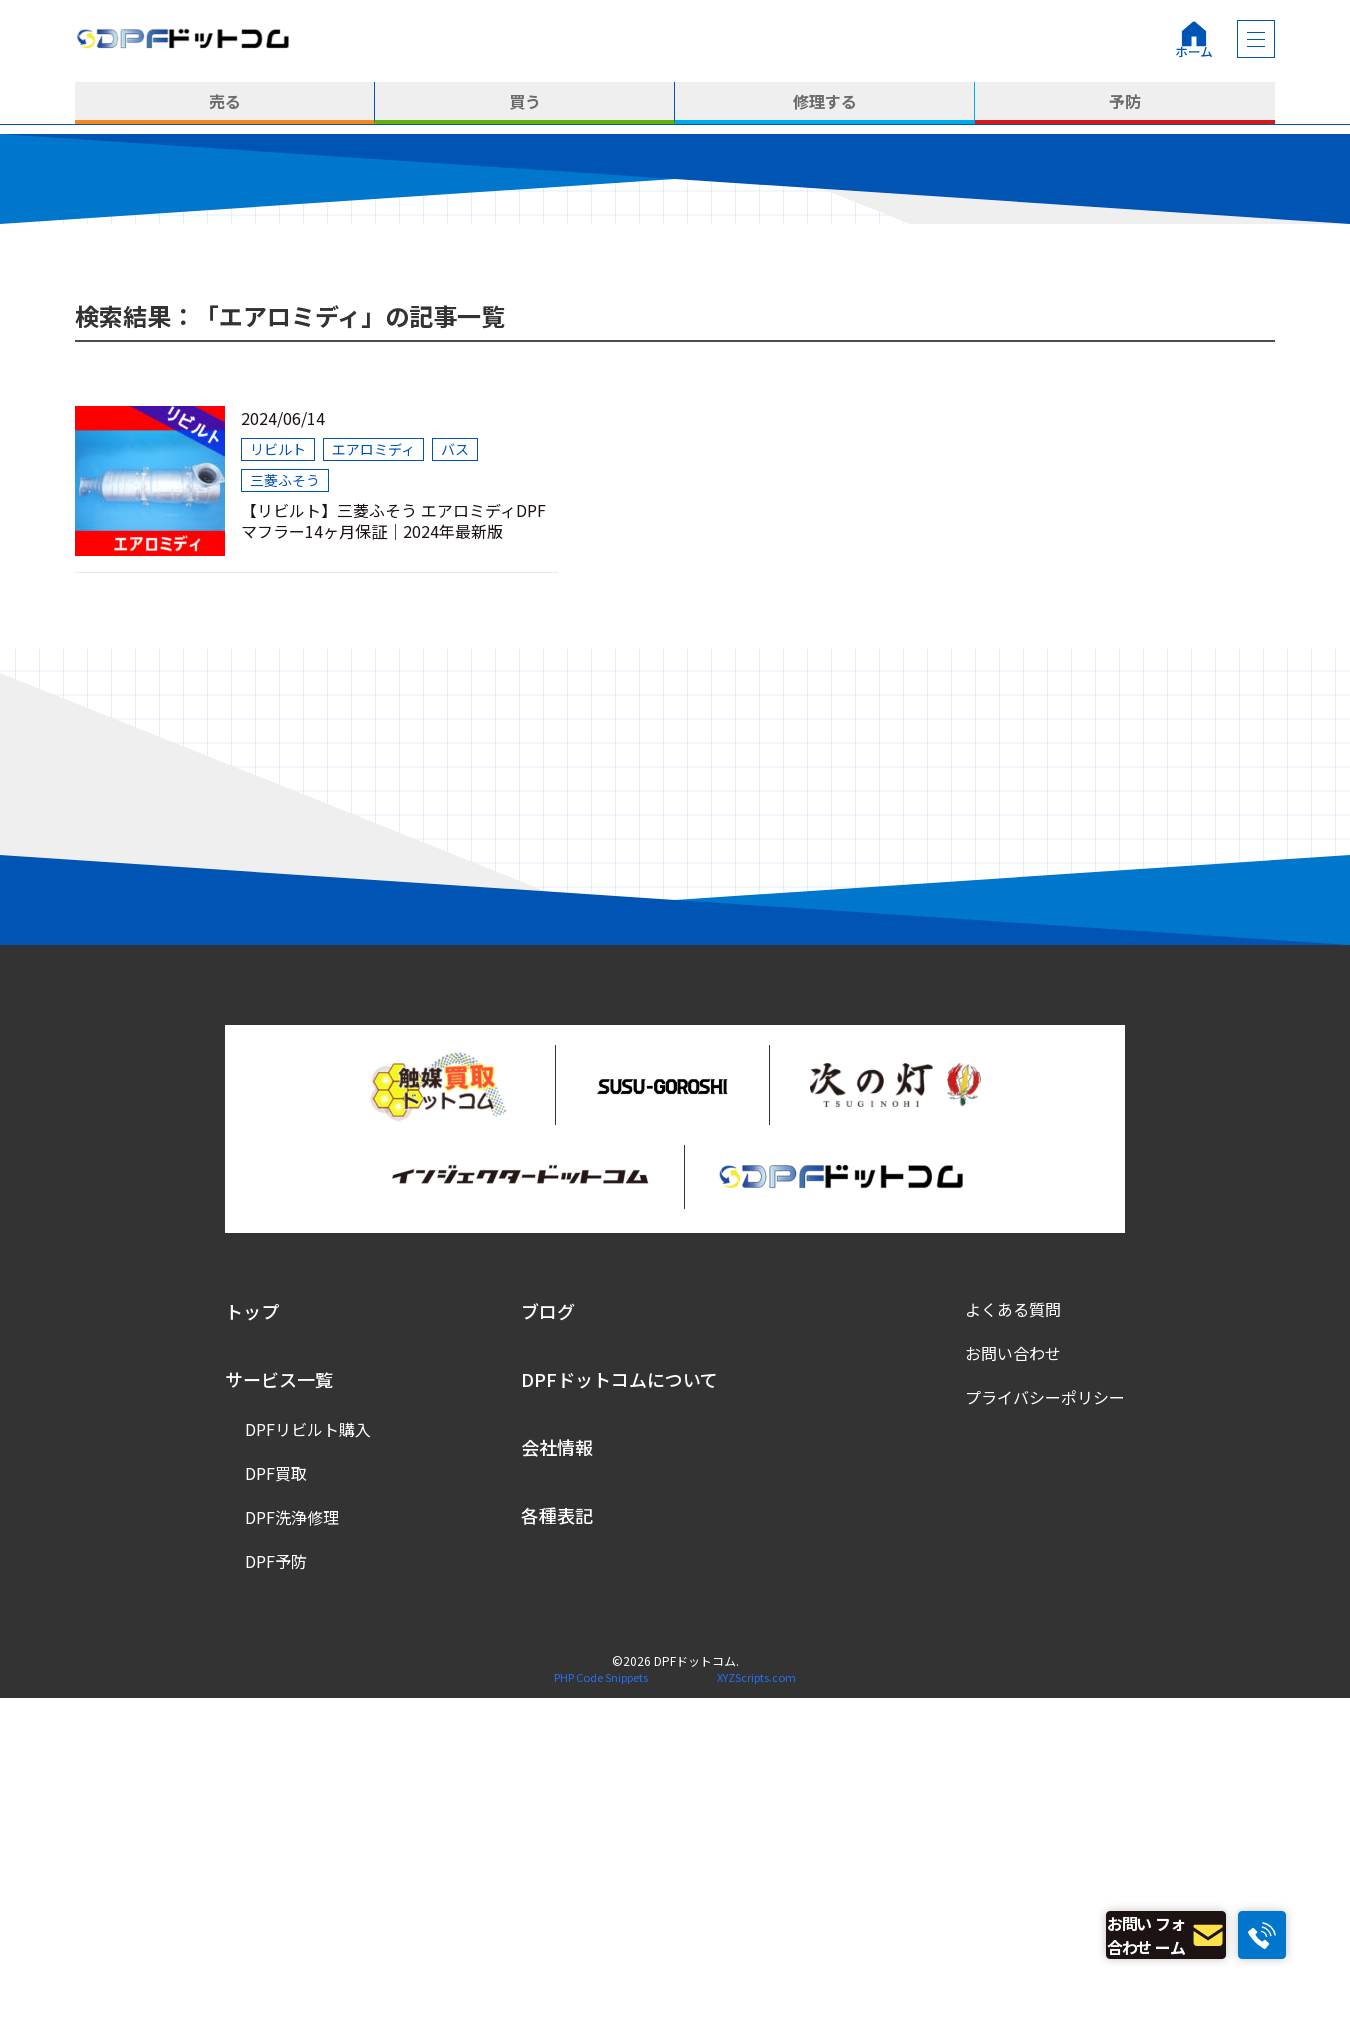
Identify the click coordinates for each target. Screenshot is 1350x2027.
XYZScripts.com (756, 2007)
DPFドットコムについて (619, 1709)
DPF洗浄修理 (292, 1847)
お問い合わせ (1013, 1683)
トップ (252, 1641)
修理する (825, 103)
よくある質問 (1013, 1639)
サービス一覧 (279, 1709)
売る (225, 103)
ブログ (548, 1641)
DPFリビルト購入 (308, 1759)
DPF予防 (276, 1891)
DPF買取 (276, 1803)
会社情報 (557, 1777)
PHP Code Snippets (601, 2007)
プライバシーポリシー (1045, 1727)
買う (525, 103)
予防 (1125, 103)
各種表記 (557, 1845)
